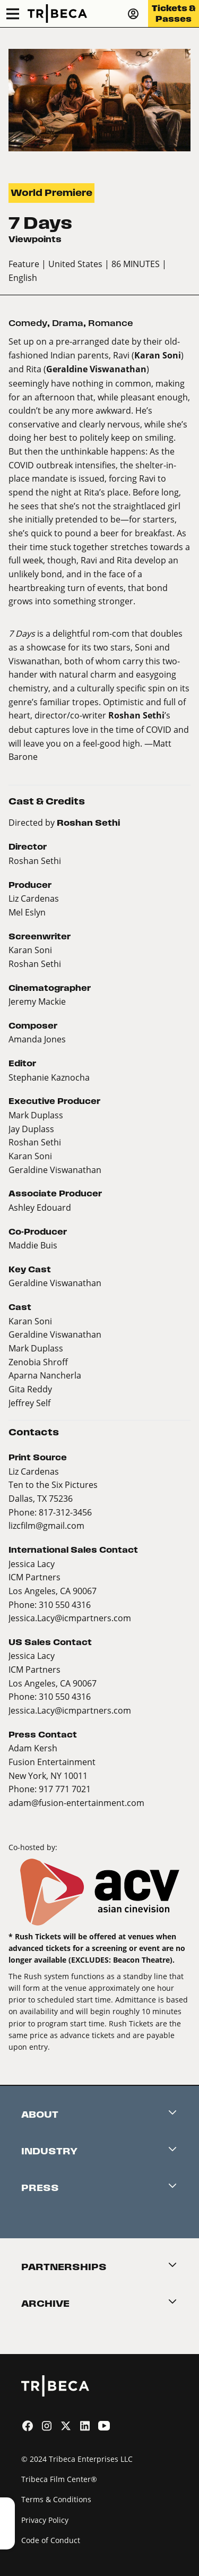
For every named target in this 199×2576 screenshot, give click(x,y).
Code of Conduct (50, 2540)
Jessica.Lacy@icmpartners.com (69, 1617)
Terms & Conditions (56, 2499)
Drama (67, 323)
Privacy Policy (44, 2520)
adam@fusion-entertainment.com (76, 1802)
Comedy (27, 323)
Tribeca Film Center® (59, 2479)
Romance (110, 323)
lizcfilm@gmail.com (46, 1525)
